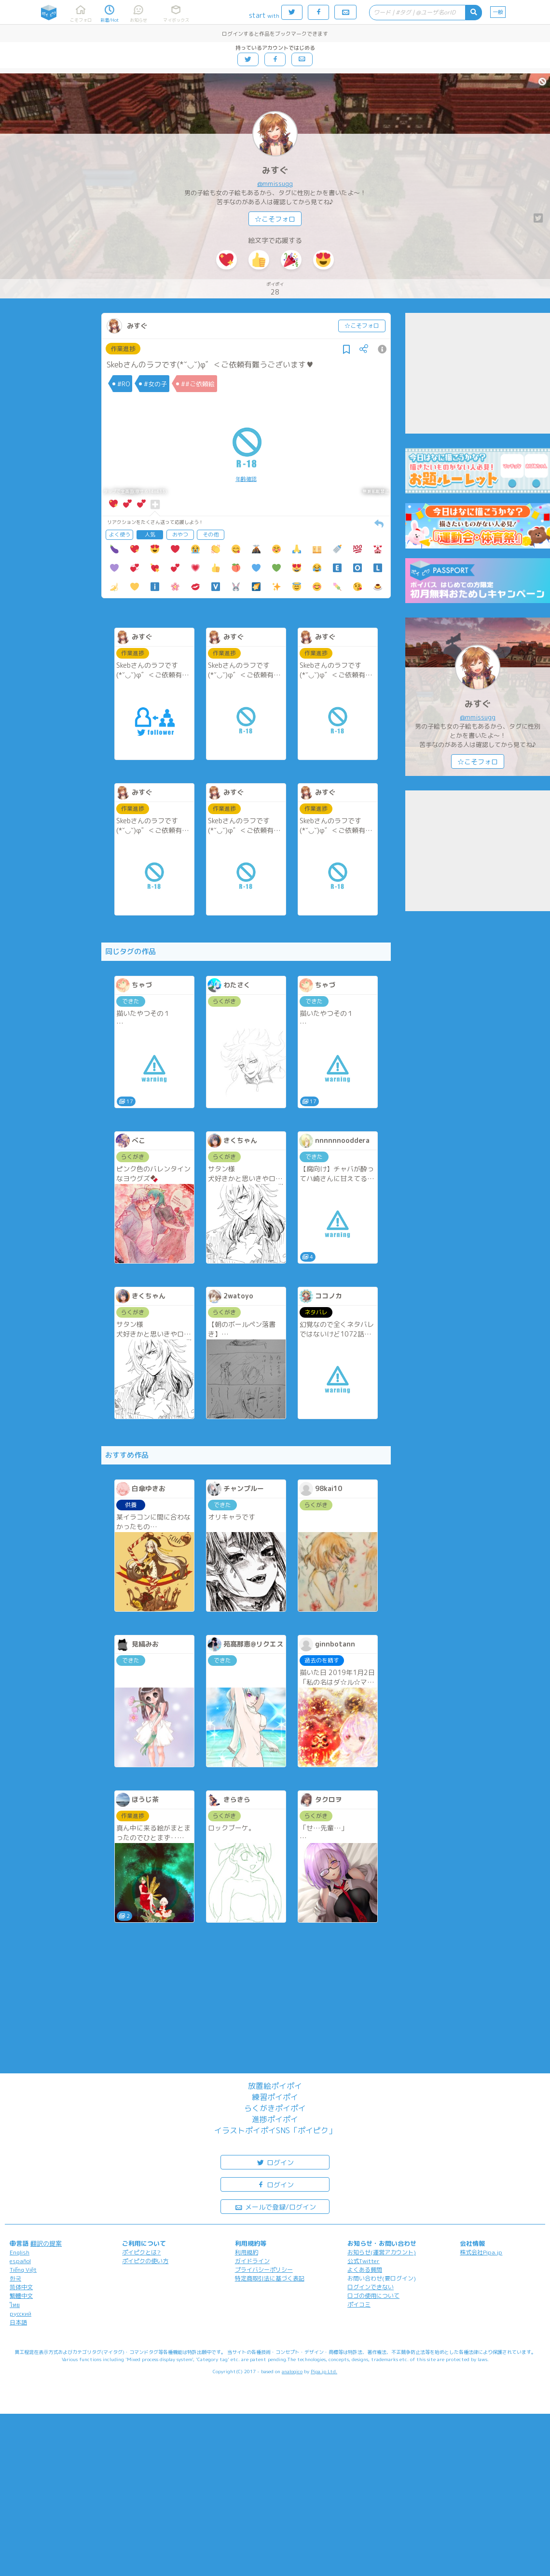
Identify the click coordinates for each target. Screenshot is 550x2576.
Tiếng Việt (23, 2270)
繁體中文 (21, 2296)
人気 (150, 534)
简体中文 (21, 2287)
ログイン (275, 2162)
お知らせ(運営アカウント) (381, 2252)
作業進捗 (123, 348)
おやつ (180, 534)
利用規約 (246, 2252)
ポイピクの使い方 (145, 2261)
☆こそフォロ (275, 219)
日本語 (18, 2322)
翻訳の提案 (46, 2243)
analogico (292, 2371)
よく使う (119, 534)
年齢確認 (246, 479)
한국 (15, 2278)
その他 (211, 534)
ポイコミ (359, 2304)
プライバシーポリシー (264, 2270)
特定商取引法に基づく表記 (269, 2278)
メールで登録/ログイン (275, 2206)
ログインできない (370, 2287)
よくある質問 (364, 2270)
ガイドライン (252, 2261)
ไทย (15, 2305)
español (20, 2261)
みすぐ (275, 170)
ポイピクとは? (141, 2252)
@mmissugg (275, 183)
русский (20, 2313)
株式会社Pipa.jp (481, 2252)
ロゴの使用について (373, 2296)
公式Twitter (363, 2261)
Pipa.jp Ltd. (324, 2371)
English (19, 2252)
